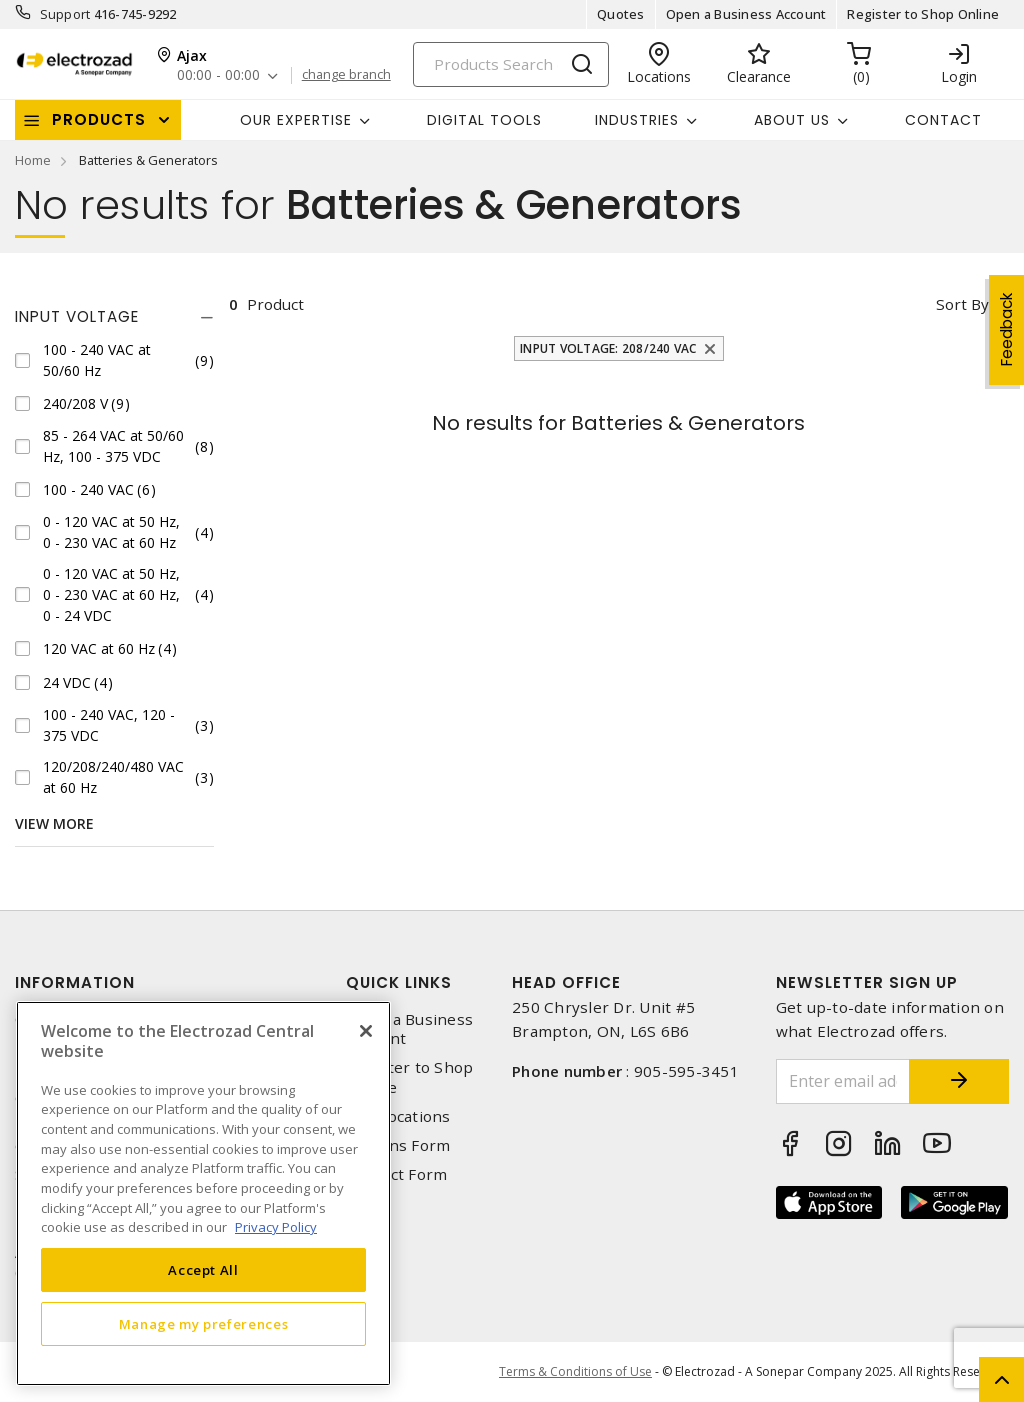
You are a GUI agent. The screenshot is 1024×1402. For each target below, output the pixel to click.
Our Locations (398, 1116)
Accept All (203, 1270)
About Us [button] (792, 120)
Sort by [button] (962, 304)
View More (54, 823)
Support (65, 14)
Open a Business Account (746, 14)
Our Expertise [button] (296, 120)
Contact (943, 120)
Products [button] (99, 119)
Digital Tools (484, 120)
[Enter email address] (843, 1081)
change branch (346, 75)
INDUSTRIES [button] (637, 120)
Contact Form (396, 1174)
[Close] (366, 1031)
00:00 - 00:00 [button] (218, 75)
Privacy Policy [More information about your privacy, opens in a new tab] (276, 1227)
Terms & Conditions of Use (575, 1371)
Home (33, 160)
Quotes (621, 14)
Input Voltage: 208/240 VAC (608, 348)
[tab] (114, 317)
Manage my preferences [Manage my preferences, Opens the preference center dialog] (204, 1324)
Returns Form (398, 1145)
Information (75, 982)
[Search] (511, 64)
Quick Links (399, 982)
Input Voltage (77, 316)
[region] (203, 1193)
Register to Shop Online (923, 14)
